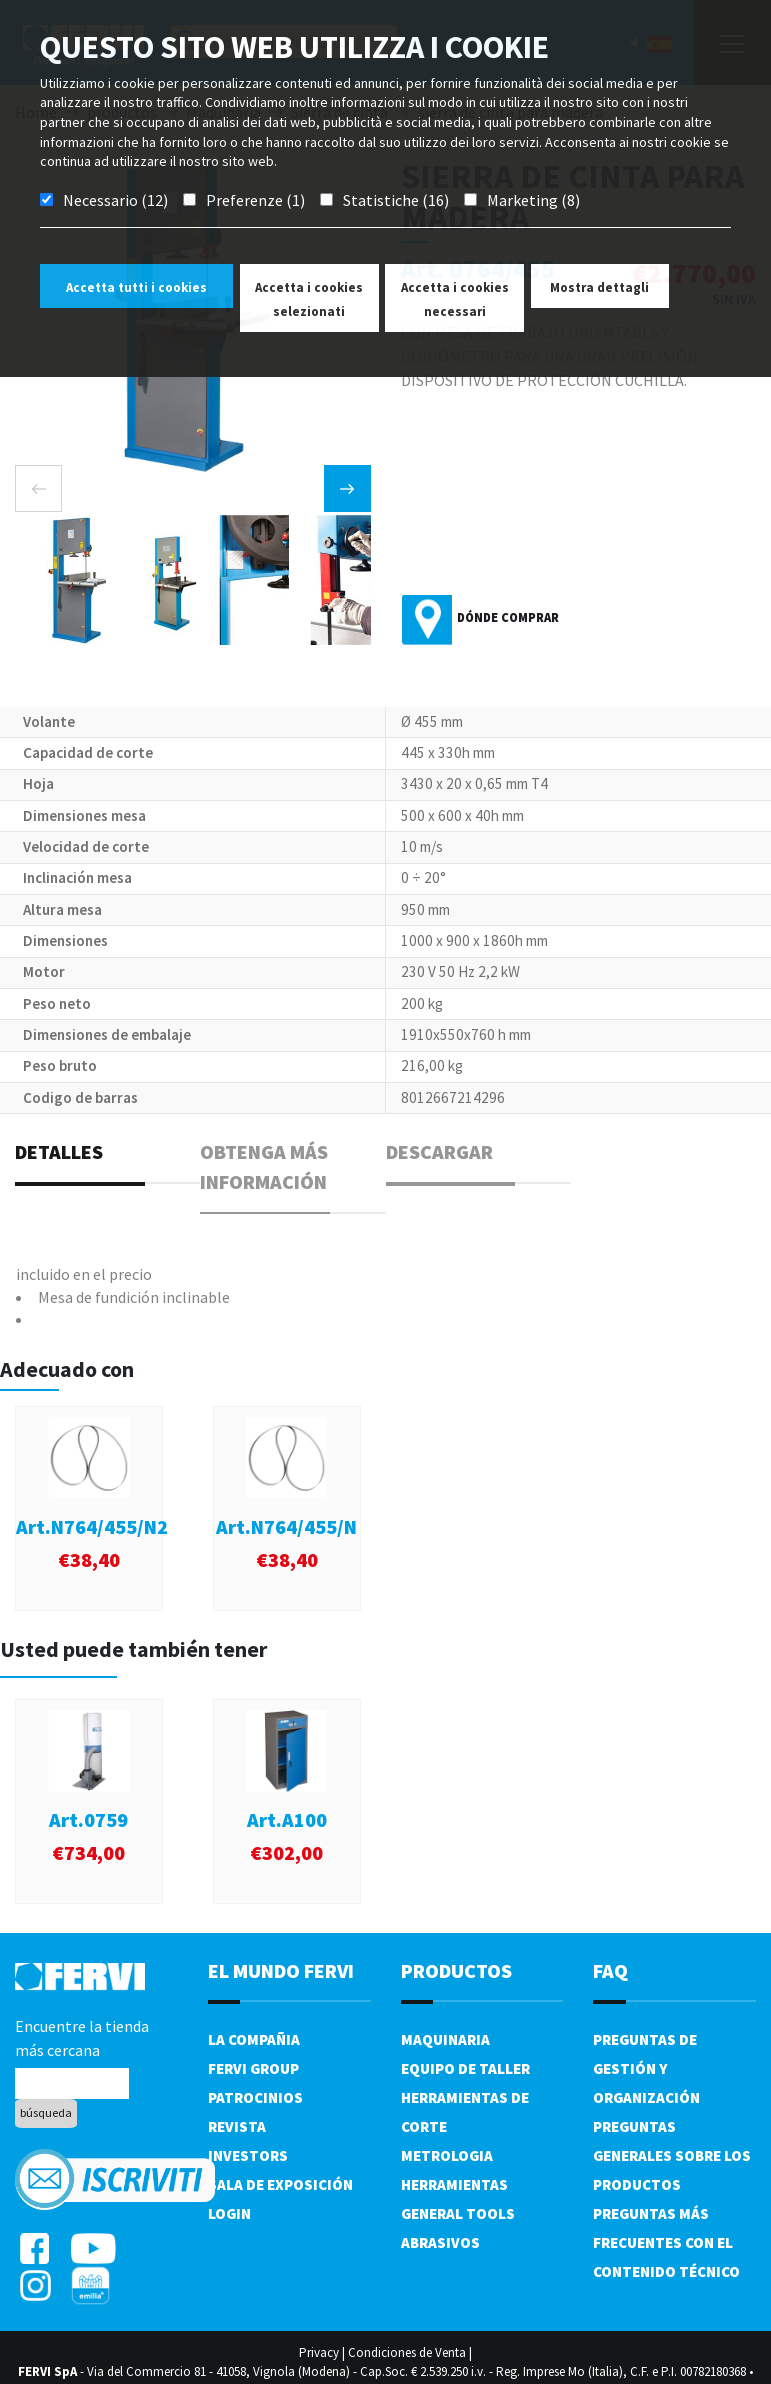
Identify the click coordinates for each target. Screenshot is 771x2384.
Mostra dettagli (599, 287)
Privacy (319, 2352)
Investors (248, 2155)
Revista (237, 2126)
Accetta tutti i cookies (136, 287)
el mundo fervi (281, 1970)
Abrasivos (440, 2242)
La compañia (254, 2039)
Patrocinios (255, 2097)
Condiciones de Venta (407, 2352)
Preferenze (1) (255, 200)
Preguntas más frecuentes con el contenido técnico (666, 2242)
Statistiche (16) (396, 200)
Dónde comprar (508, 617)
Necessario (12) (115, 200)
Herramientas (454, 2184)
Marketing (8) (533, 200)
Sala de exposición (280, 2184)
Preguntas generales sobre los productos (672, 2155)
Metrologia (447, 2155)
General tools (458, 2213)
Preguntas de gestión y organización (646, 2068)
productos (456, 1970)
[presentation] (38, 488)
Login (229, 2213)
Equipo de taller (465, 2068)
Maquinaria (445, 2039)
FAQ (610, 1970)
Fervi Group (253, 2068)
